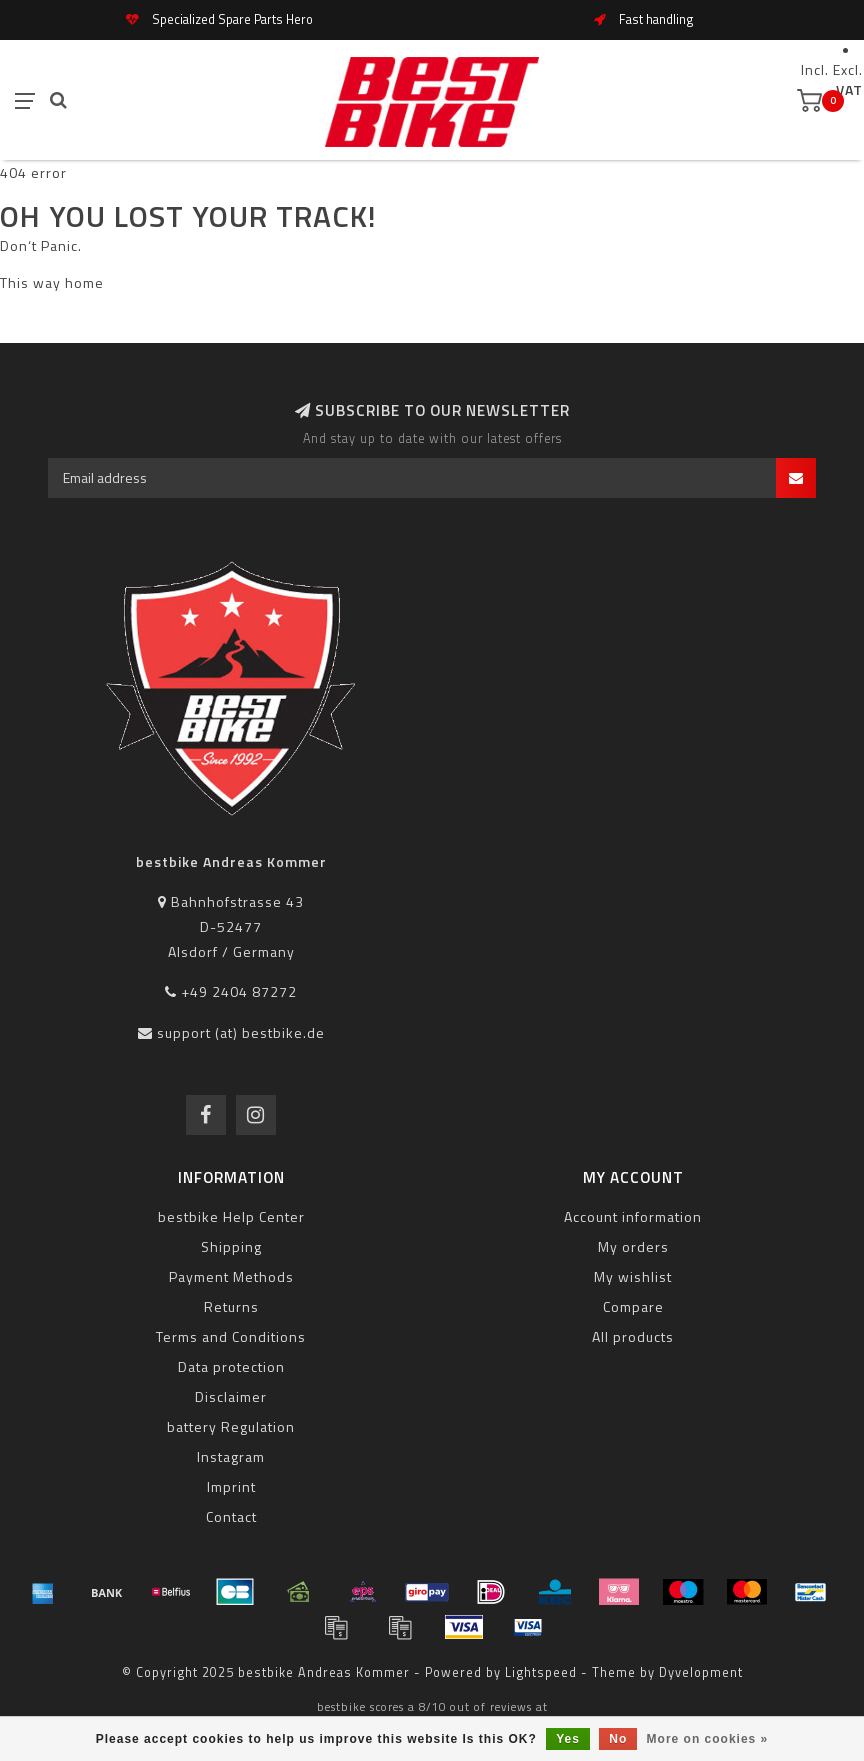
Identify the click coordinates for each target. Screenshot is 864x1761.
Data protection (231, 1366)
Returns (231, 1306)
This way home (52, 282)
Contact (231, 1516)
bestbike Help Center (231, 1216)
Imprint (231, 1486)
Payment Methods (231, 1276)
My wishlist (633, 1276)
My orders (633, 1246)
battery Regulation (231, 1426)
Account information (633, 1216)
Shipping (231, 1246)
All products (633, 1336)
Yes (568, 1739)
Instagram (231, 1456)
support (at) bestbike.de (241, 1032)
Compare (633, 1306)
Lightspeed (541, 1672)
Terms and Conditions (231, 1336)
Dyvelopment (701, 1672)
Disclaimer (231, 1396)
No (618, 1739)
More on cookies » (708, 1739)
